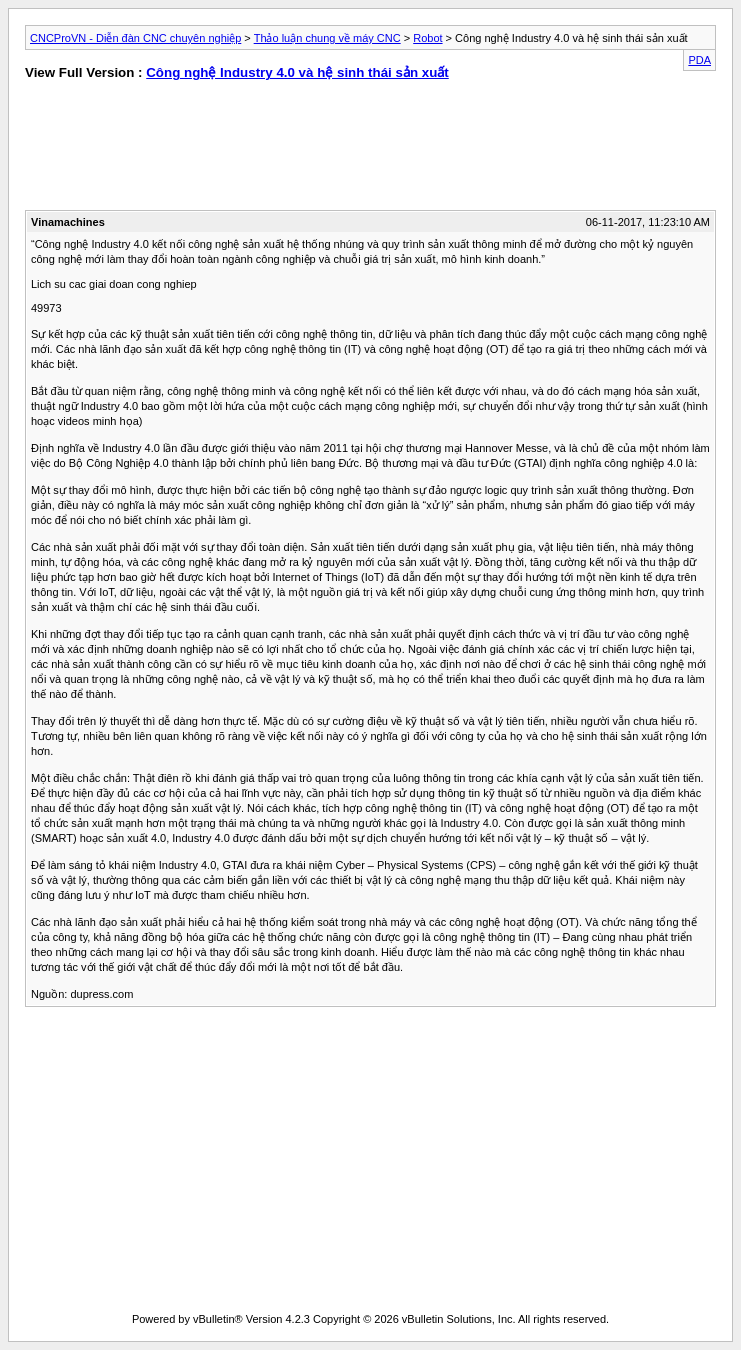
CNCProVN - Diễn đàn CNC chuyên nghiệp (135, 38)
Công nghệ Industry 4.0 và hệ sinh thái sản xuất (297, 72)
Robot (427, 38)
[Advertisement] (191, 150)
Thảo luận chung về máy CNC (327, 38)
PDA (699, 60)
